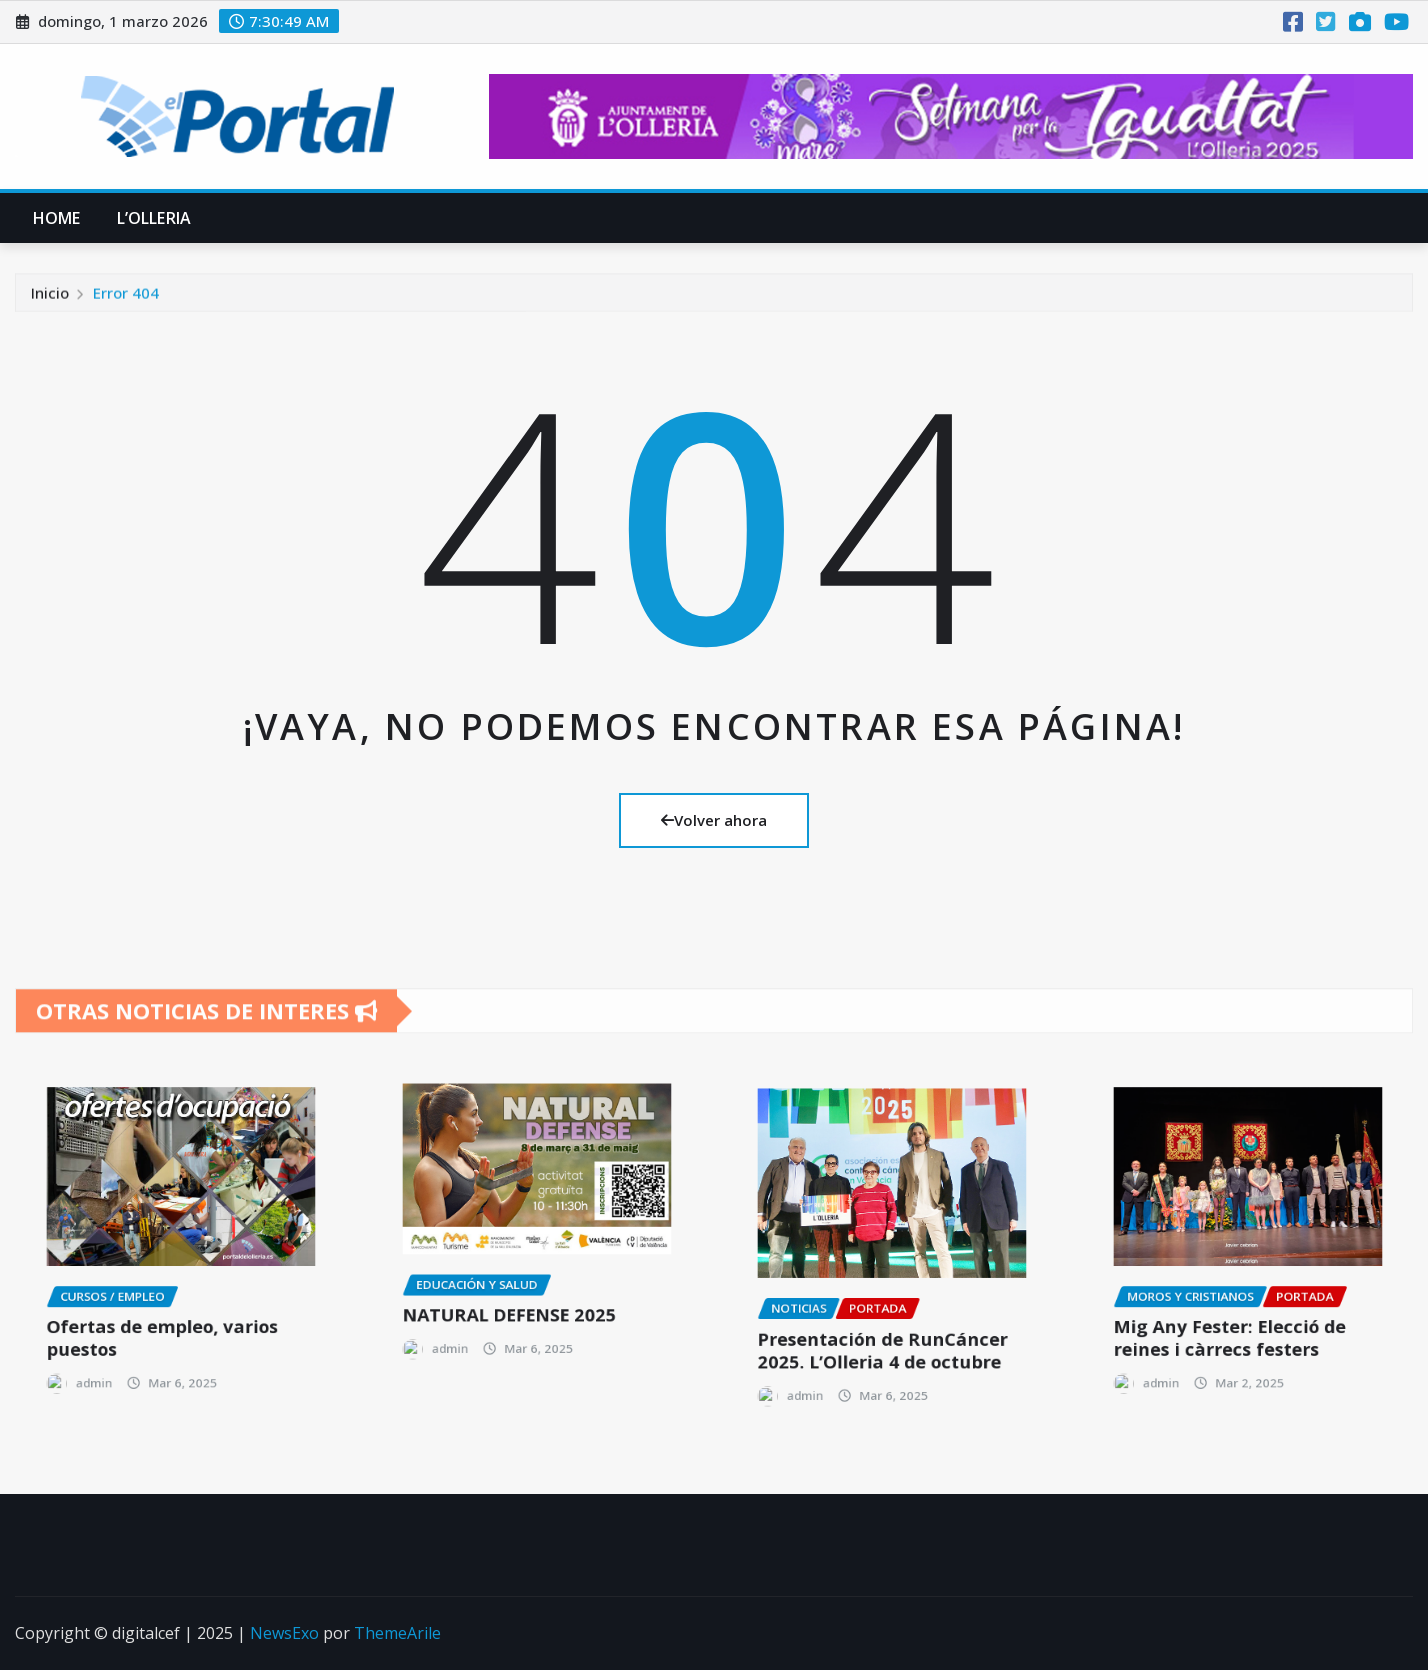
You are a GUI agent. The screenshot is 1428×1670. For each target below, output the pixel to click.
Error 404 (126, 305)
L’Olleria (154, 218)
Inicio (50, 305)
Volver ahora (714, 820)
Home (57, 218)
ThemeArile (397, 1633)
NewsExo (284, 1633)
